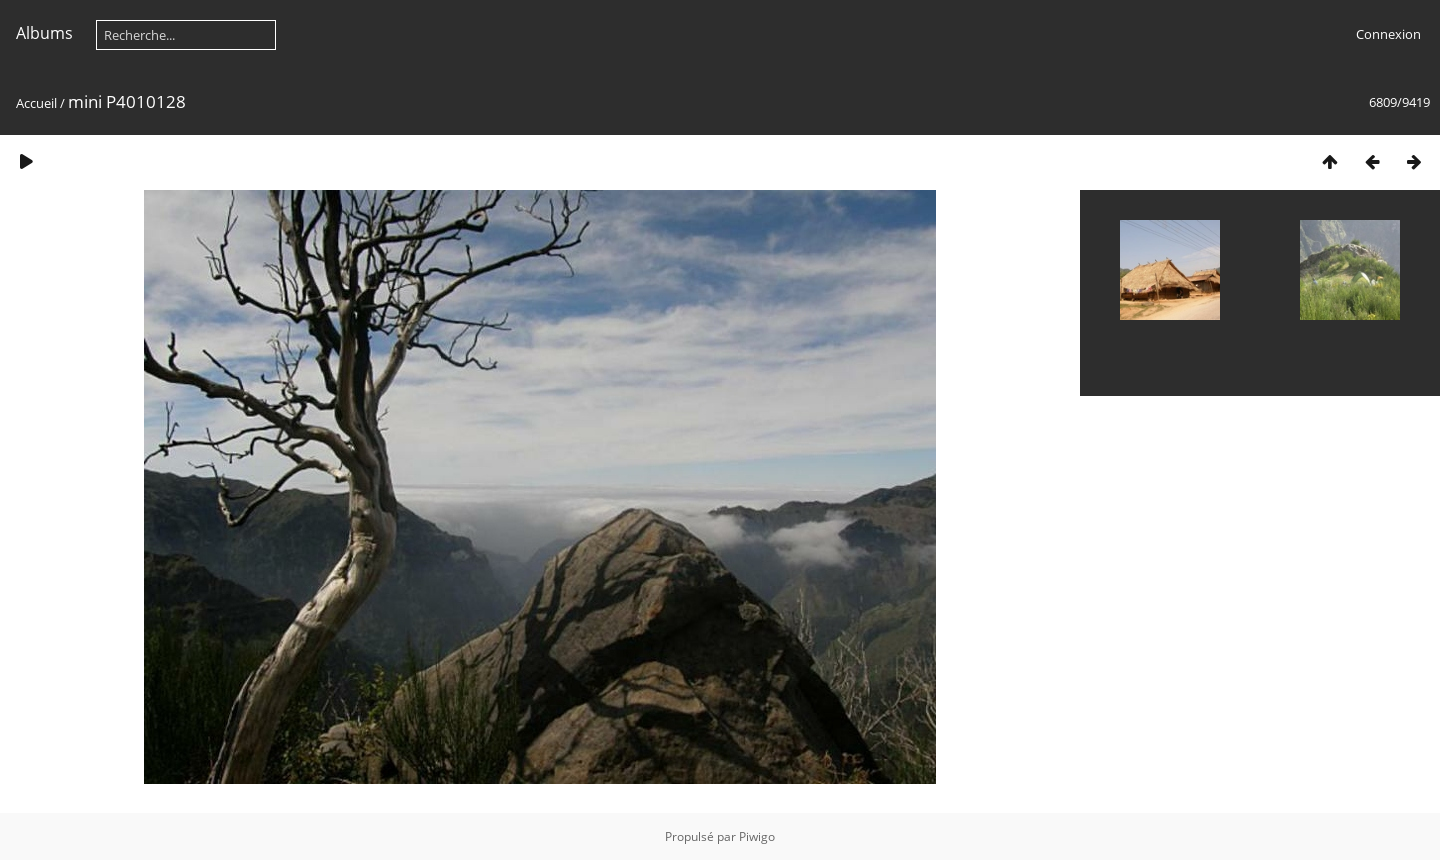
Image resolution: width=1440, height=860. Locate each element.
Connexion (1388, 34)
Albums (44, 33)
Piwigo (757, 836)
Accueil (36, 103)
